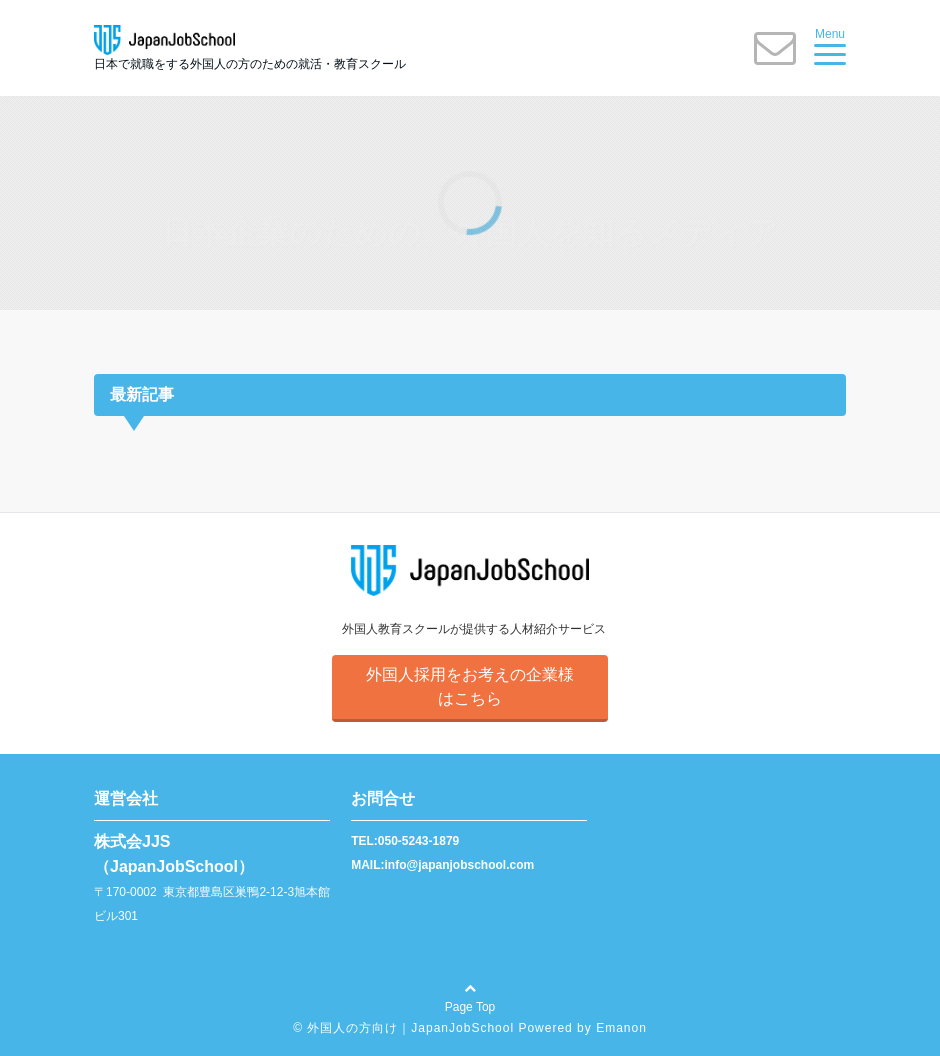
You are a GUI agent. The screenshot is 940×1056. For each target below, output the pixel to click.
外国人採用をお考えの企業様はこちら (470, 686)
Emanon (621, 1028)
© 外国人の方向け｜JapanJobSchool (403, 1028)
